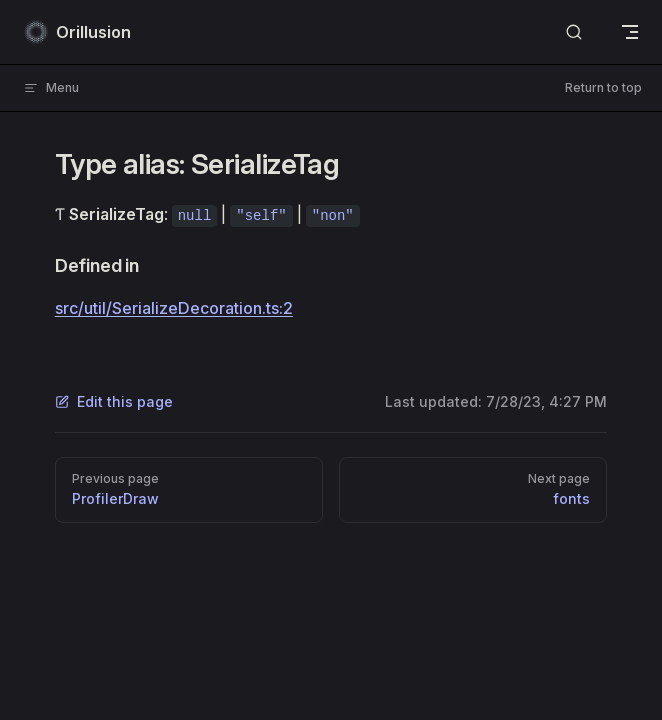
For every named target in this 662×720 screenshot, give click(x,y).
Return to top (603, 87)
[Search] (574, 32)
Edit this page (114, 401)
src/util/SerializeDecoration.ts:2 (174, 308)
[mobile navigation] (630, 32)
